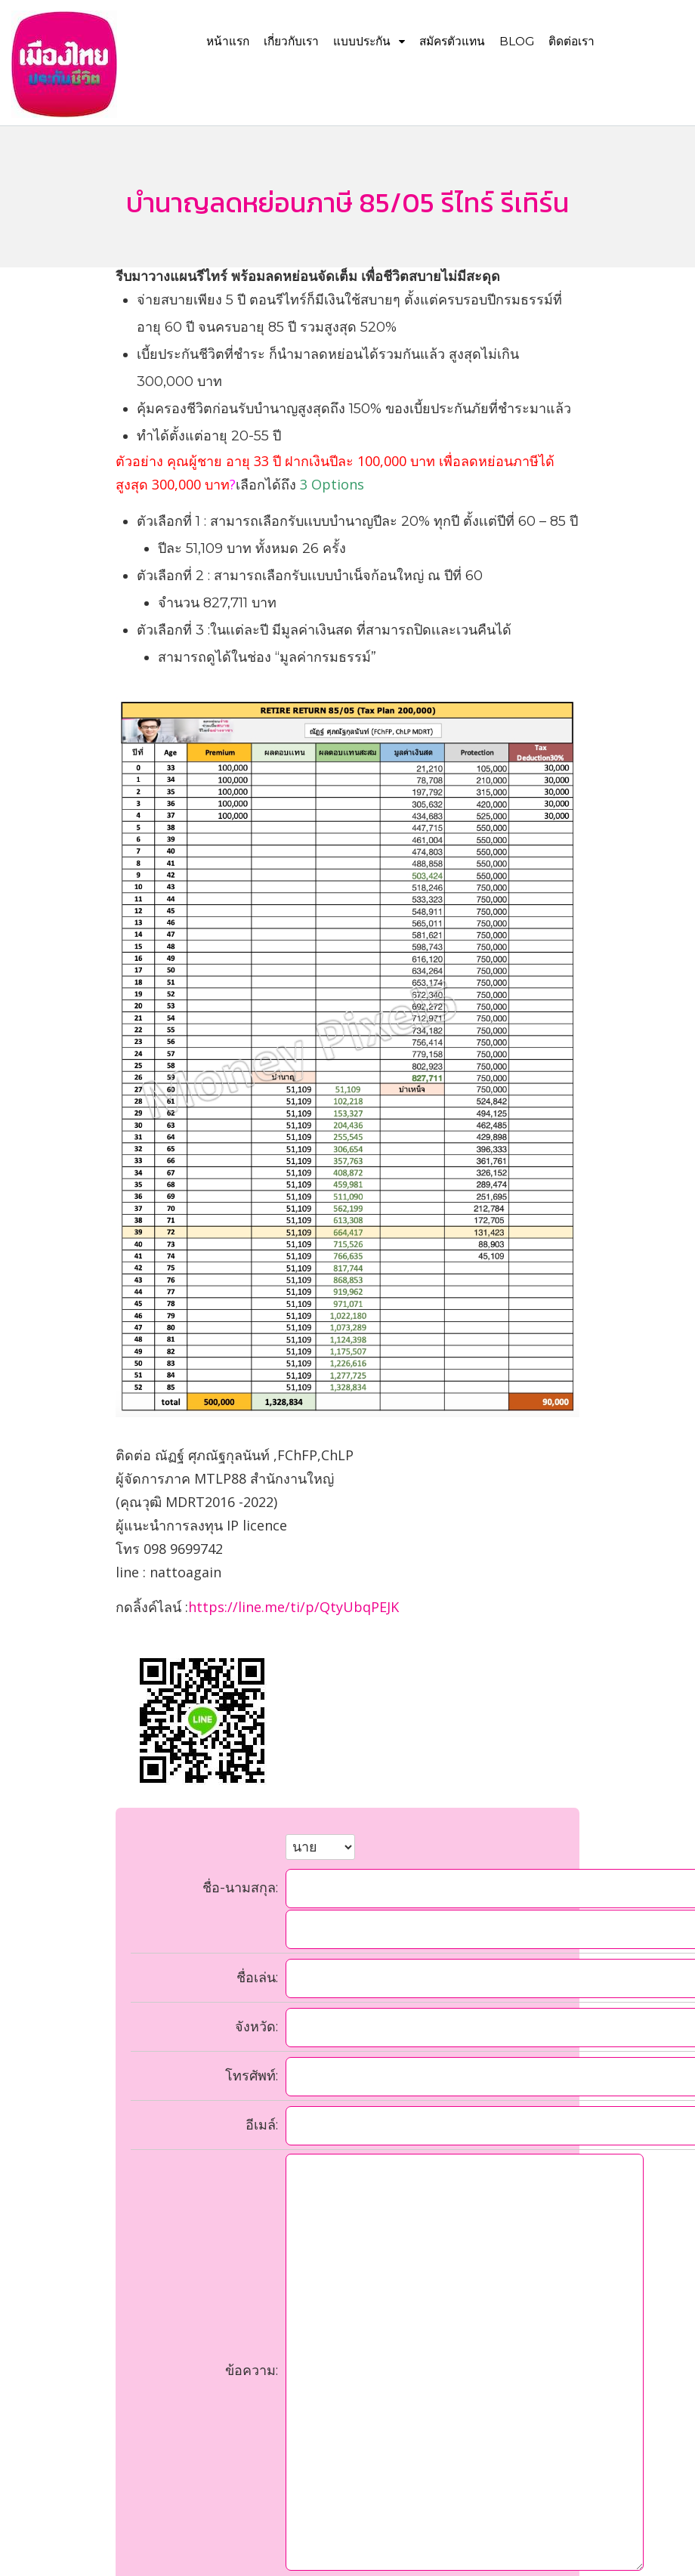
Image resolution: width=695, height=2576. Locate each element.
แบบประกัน (369, 41)
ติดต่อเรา (571, 41)
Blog (516, 41)
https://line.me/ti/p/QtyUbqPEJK (293, 1607)
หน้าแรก (227, 41)
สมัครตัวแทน (452, 41)
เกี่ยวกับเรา (291, 41)
